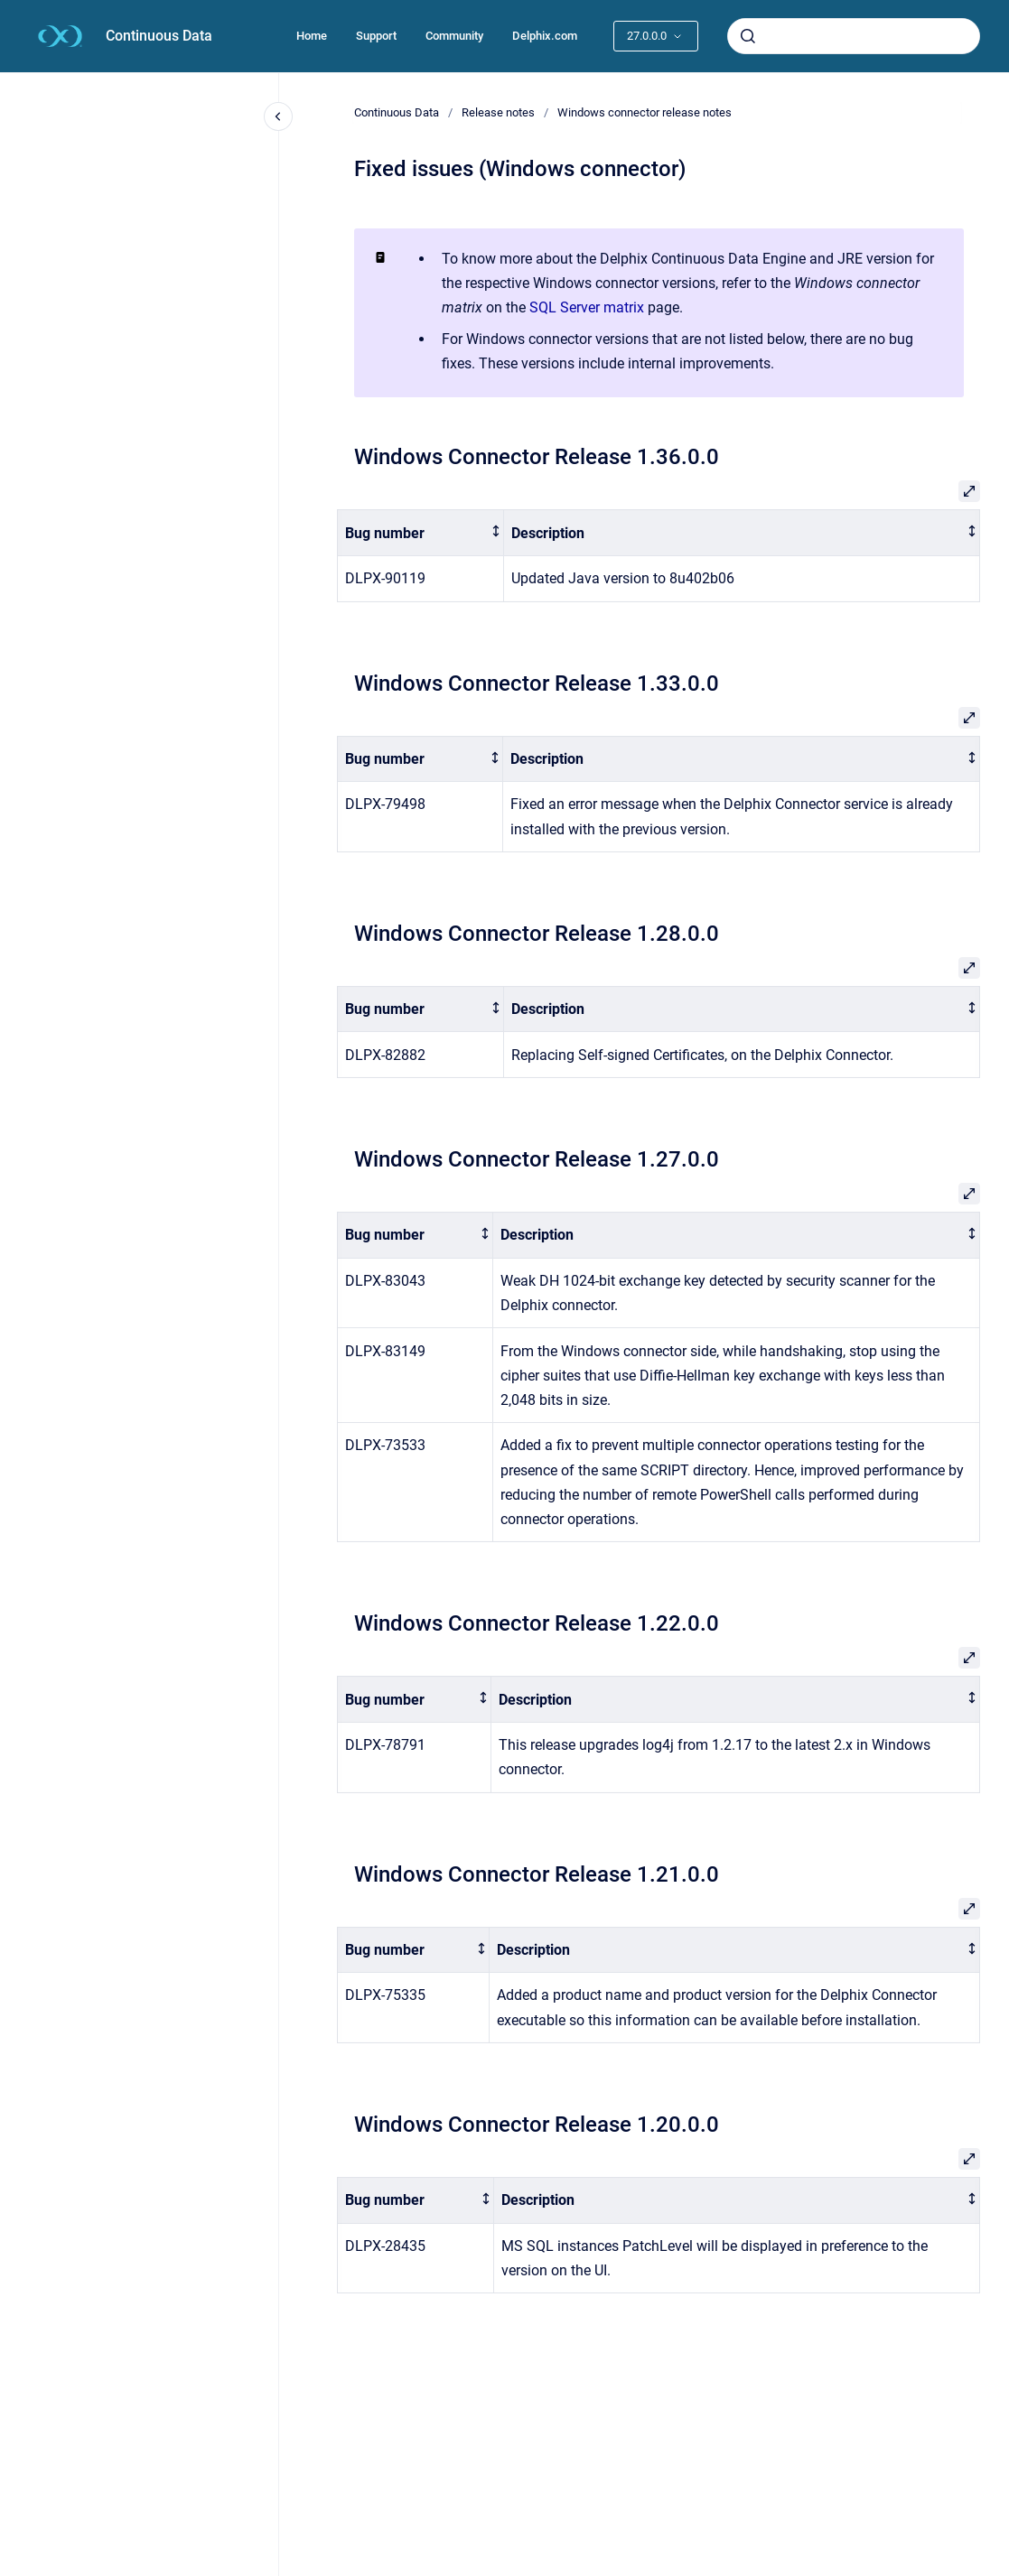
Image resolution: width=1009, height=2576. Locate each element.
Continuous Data (159, 35)
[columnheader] (421, 533)
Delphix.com (544, 35)
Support (376, 35)
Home (311, 35)
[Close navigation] (278, 116)
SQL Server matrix (586, 307)
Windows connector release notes (644, 112)
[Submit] (747, 36)
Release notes (498, 112)
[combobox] (853, 36)
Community (454, 35)
